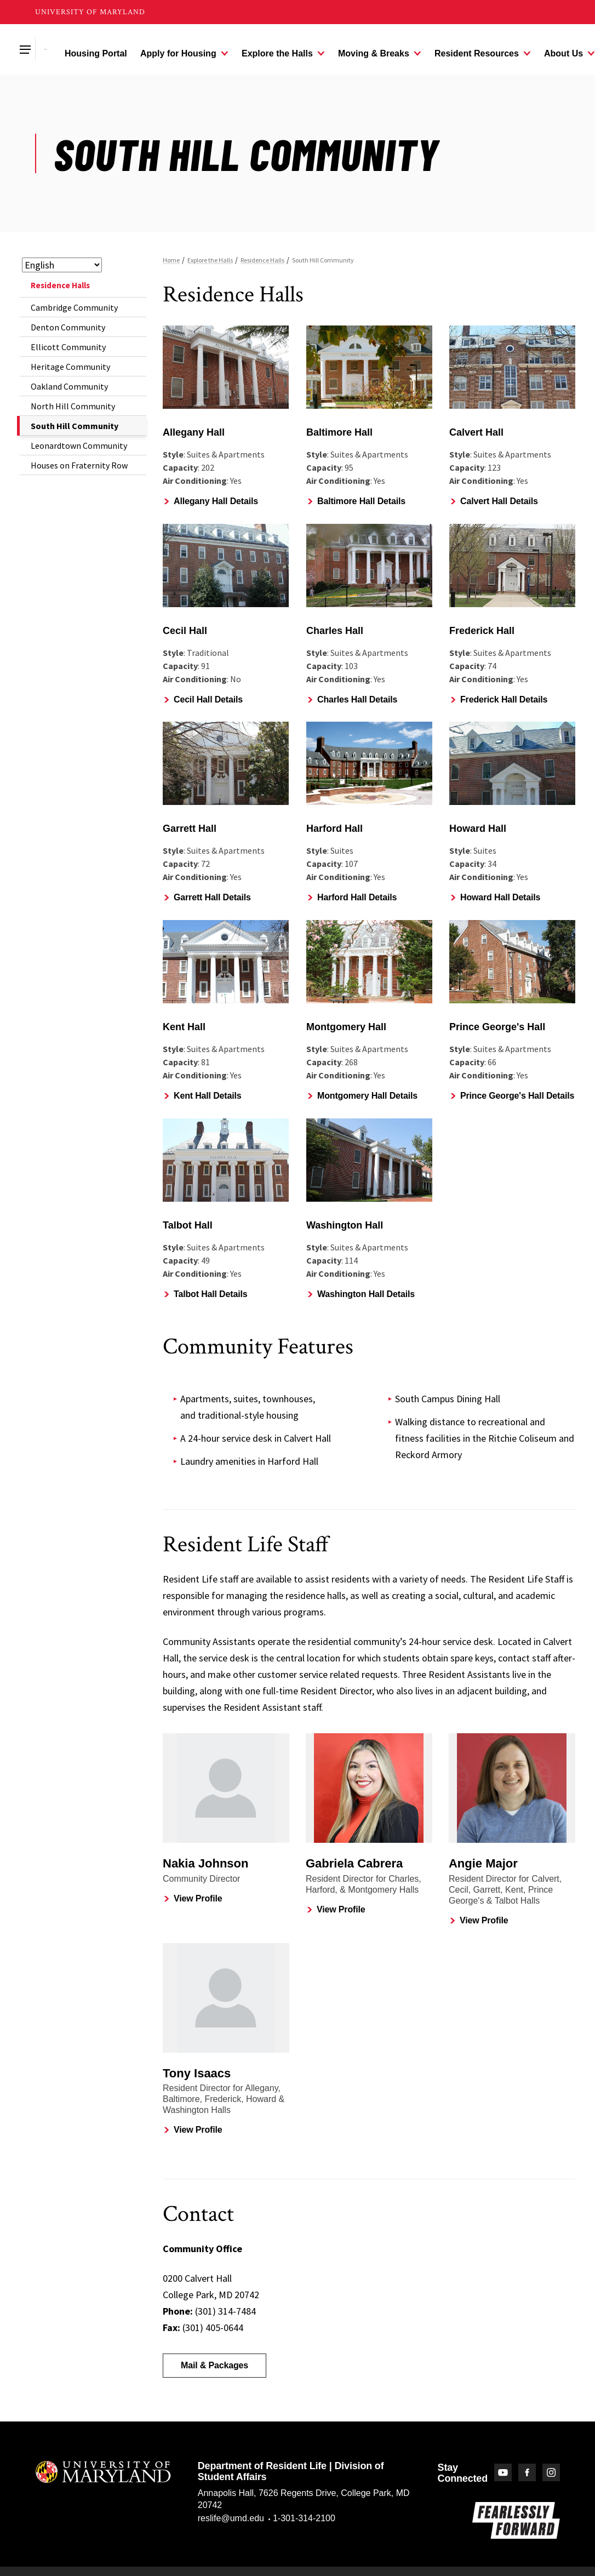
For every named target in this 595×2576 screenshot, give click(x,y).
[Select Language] (62, 265)
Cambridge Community (74, 307)
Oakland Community (69, 386)
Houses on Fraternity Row (79, 465)
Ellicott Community (68, 346)
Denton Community (68, 327)
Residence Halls (60, 285)
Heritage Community (70, 366)
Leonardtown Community (79, 445)
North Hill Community (73, 406)
